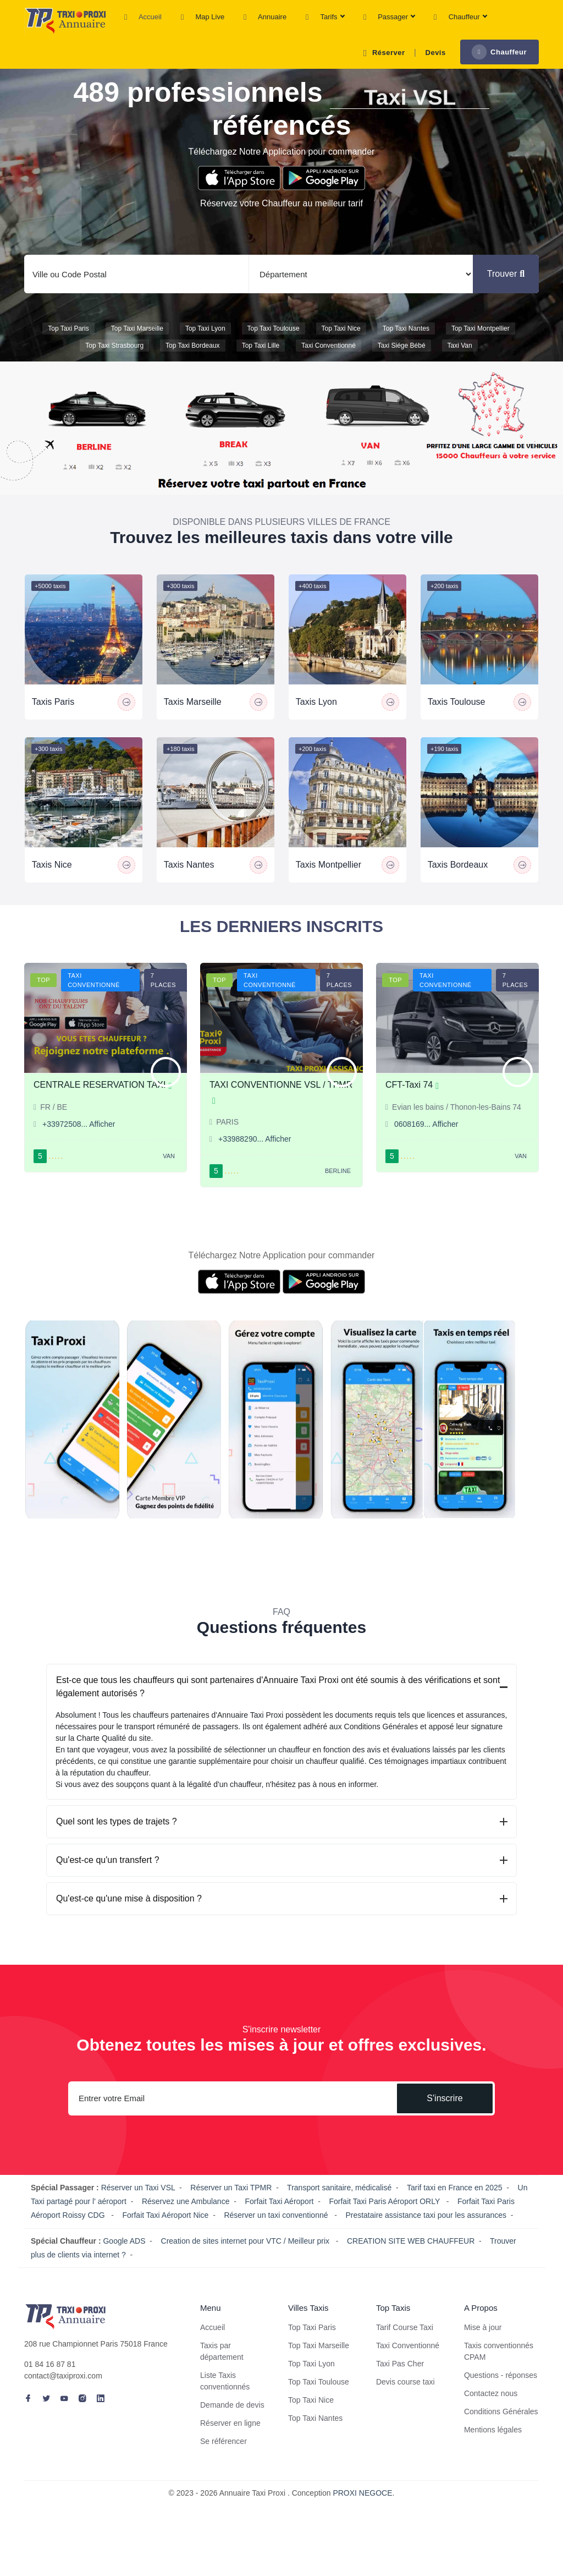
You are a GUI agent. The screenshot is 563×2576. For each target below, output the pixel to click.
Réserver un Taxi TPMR (231, 2214)
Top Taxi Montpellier (480, 342)
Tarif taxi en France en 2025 (455, 2214)
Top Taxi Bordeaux (192, 359)
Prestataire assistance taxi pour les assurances (425, 2241)
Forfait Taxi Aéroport (279, 2227)
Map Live (202, 18)
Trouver (506, 287)
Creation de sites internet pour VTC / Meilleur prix (246, 2266)
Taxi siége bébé (402, 359)
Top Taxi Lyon (205, 342)
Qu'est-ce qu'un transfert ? (107, 1886)
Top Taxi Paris (68, 342)
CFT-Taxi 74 (412, 1111)
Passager (389, 18)
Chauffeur (460, 18)
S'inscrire (444, 2124)
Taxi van (460, 359)
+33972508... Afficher (78, 1150)
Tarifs (325, 18)
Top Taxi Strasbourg (114, 359)
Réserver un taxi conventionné (277, 2241)
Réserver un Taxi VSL (138, 2214)
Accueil (143, 18)
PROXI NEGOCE (362, 2519)
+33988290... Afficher (254, 1165)
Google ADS (124, 2266)
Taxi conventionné (328, 359)
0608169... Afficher (426, 1150)
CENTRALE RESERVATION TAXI (103, 1111)
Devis (436, 52)
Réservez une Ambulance (186, 2227)
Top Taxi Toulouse (273, 342)
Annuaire (265, 18)
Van (169, 1182)
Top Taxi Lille (260, 359)
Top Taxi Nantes (406, 342)
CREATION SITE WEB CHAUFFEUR (410, 2266)
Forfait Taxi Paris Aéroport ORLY (385, 2227)
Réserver (382, 53)
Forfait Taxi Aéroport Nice (165, 2241)
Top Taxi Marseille (137, 342)
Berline (338, 1197)
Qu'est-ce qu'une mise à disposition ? (129, 1925)
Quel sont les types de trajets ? (116, 1847)
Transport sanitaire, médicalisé (339, 2214)
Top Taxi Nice (341, 342)
